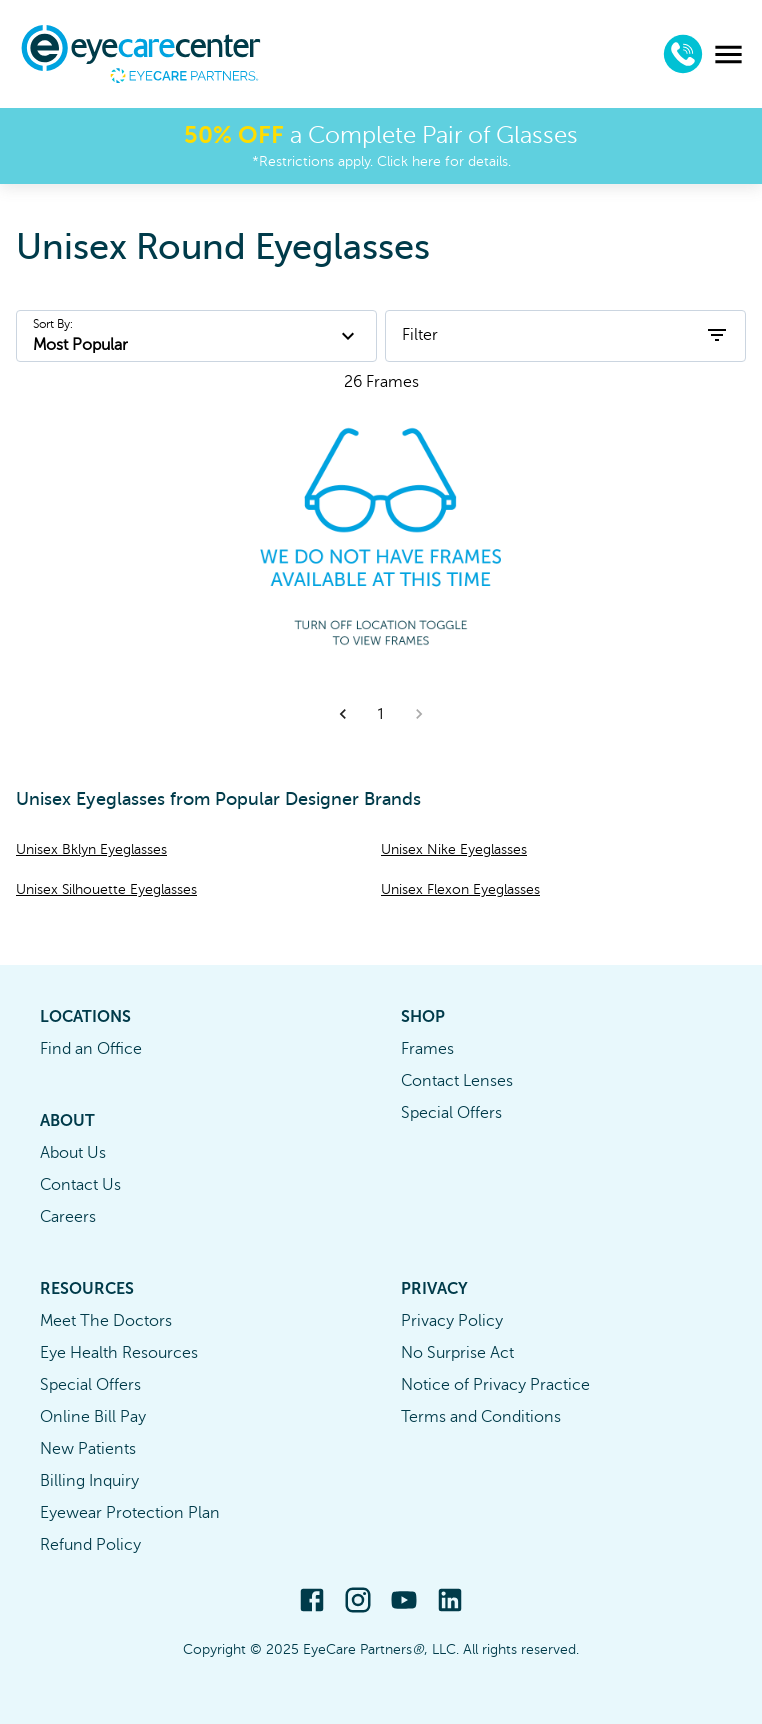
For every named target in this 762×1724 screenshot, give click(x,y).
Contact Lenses (457, 1081)
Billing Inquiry (89, 1481)
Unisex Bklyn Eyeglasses (91, 849)
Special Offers (451, 1113)
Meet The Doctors (106, 1321)
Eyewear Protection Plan (130, 1513)
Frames (427, 1049)
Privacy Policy (452, 1321)
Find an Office (91, 1049)
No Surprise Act (457, 1353)
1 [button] (381, 714)
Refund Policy (90, 1545)
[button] (343, 714)
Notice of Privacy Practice (495, 1385)
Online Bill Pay (93, 1417)
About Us (73, 1153)
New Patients (88, 1449)
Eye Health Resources (119, 1353)
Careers (68, 1217)
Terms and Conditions (481, 1417)
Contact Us (80, 1185)
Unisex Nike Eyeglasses (454, 849)
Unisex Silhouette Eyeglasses (106, 889)
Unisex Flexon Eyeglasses (460, 889)
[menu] (728, 54)
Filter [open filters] (565, 335)
